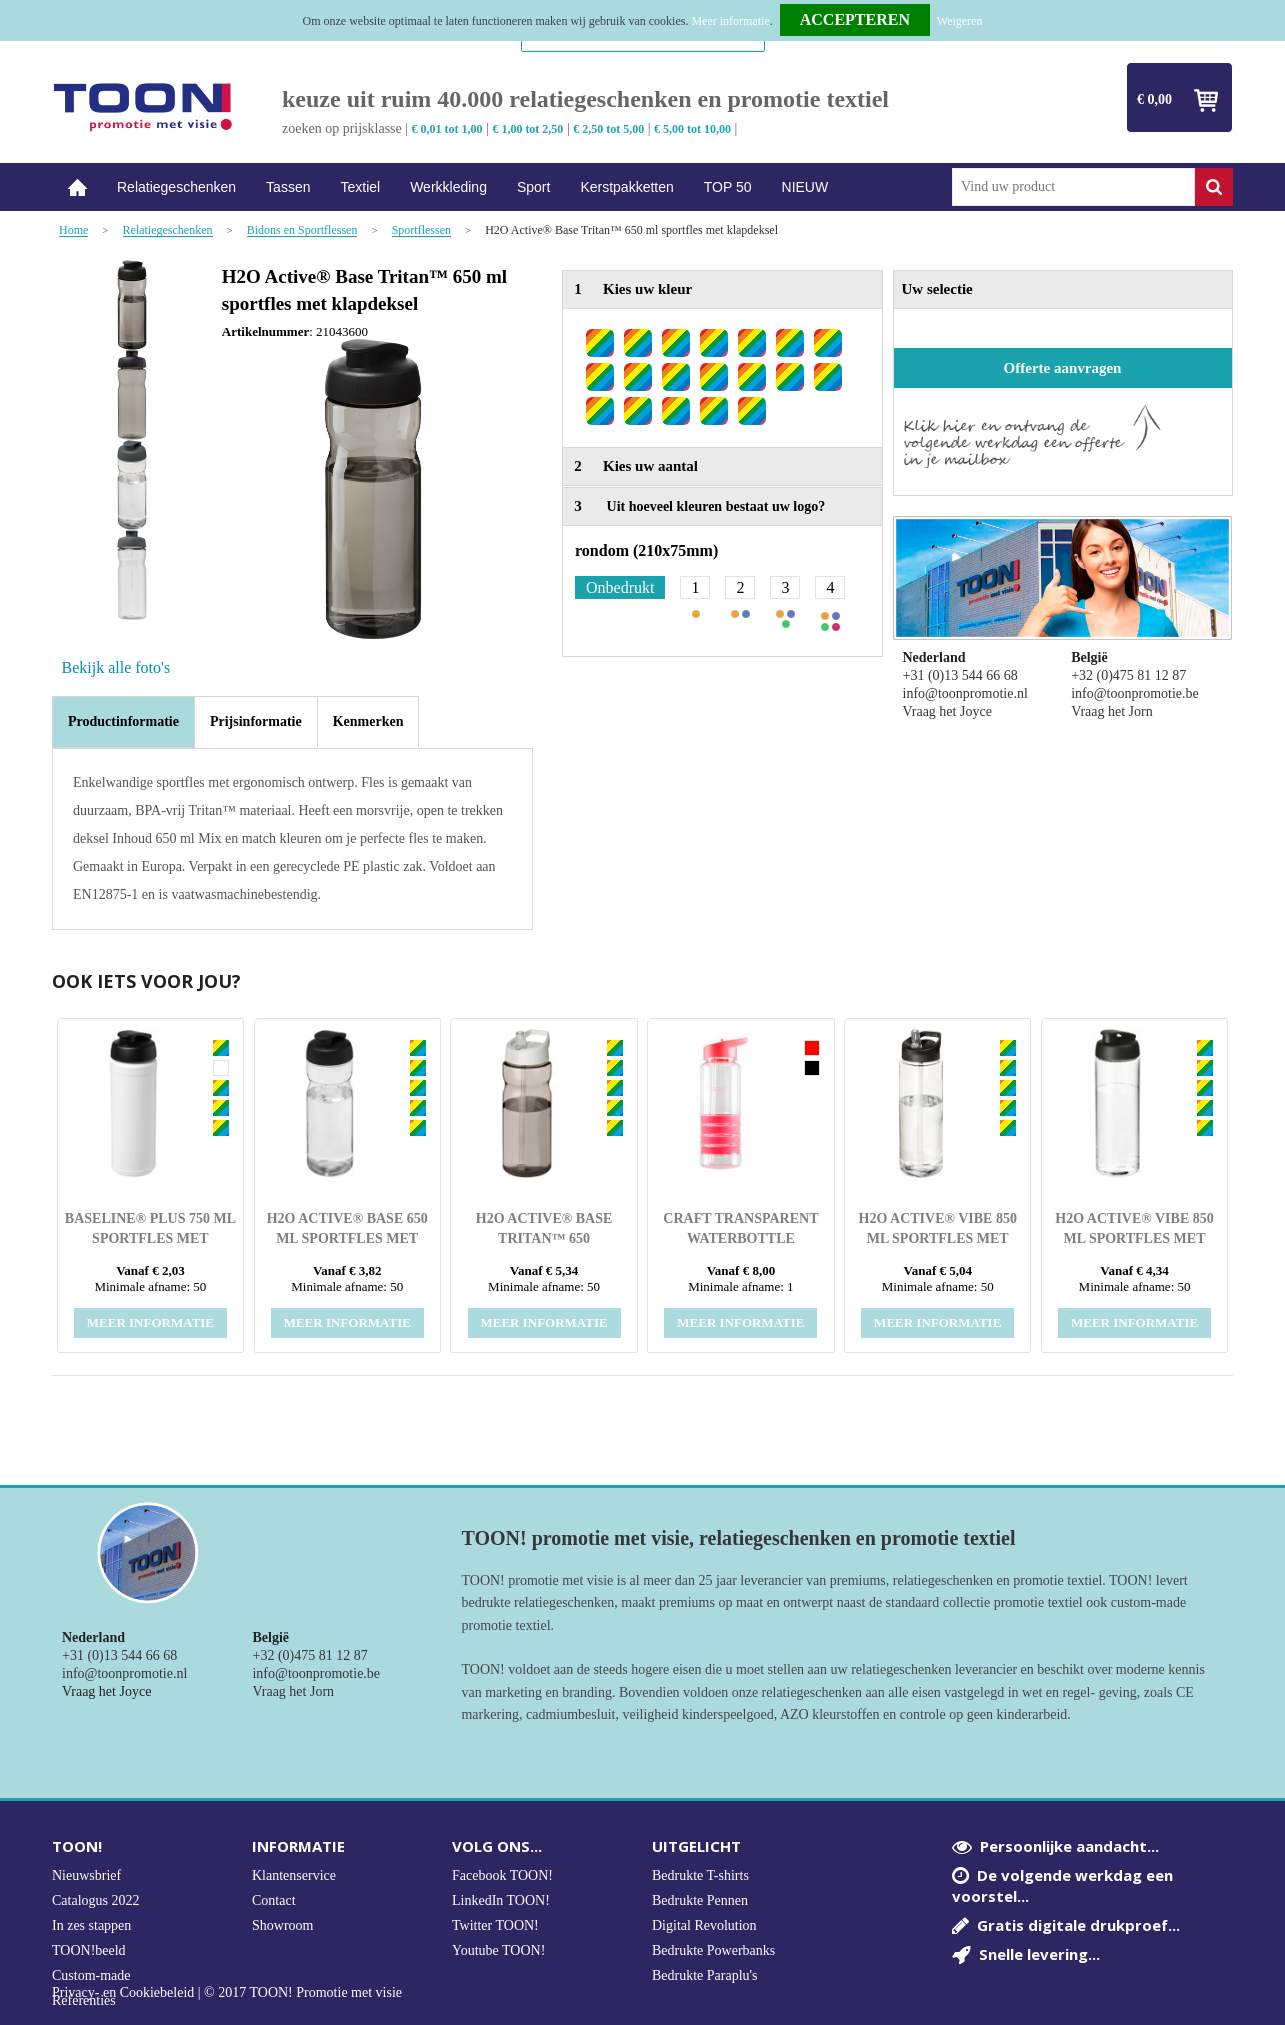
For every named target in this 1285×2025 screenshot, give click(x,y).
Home (77, 187)
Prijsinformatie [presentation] (256, 721)
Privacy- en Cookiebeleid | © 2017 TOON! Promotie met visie (227, 1993)
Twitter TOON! (495, 1925)
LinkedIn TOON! (501, 1900)
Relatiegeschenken (176, 187)
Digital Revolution (704, 1925)
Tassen (288, 187)
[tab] (123, 722)
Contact (274, 1900)
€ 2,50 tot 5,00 (608, 129)
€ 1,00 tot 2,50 (527, 129)
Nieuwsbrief (86, 1875)
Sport (533, 187)
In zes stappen (91, 1925)
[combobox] (1073, 187)
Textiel (360, 187)
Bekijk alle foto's (116, 667)
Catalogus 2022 (96, 1900)
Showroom (282, 1925)
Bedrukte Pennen (700, 1900)
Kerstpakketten (626, 187)
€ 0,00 (1154, 99)
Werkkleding (448, 187)
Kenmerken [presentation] (368, 721)
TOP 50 (728, 187)
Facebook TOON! (502, 1875)
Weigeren (960, 21)
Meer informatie (730, 21)
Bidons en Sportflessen (302, 230)
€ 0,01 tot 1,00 (447, 129)
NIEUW (805, 187)
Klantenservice (294, 1875)
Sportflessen (421, 230)
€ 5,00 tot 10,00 (692, 129)
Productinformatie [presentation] (123, 721)
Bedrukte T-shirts (700, 1875)
